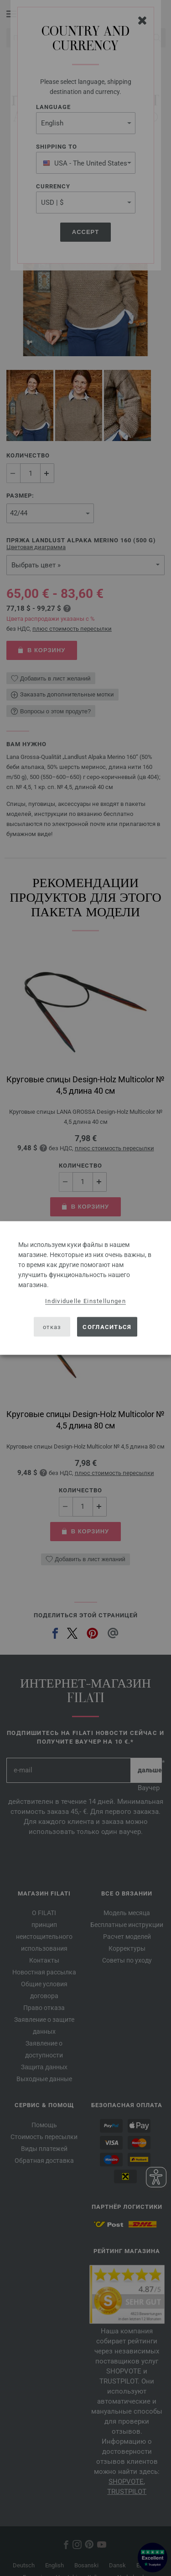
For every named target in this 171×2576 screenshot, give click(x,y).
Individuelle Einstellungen (85, 1301)
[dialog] (85, 1288)
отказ (52, 1326)
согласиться (107, 1326)
